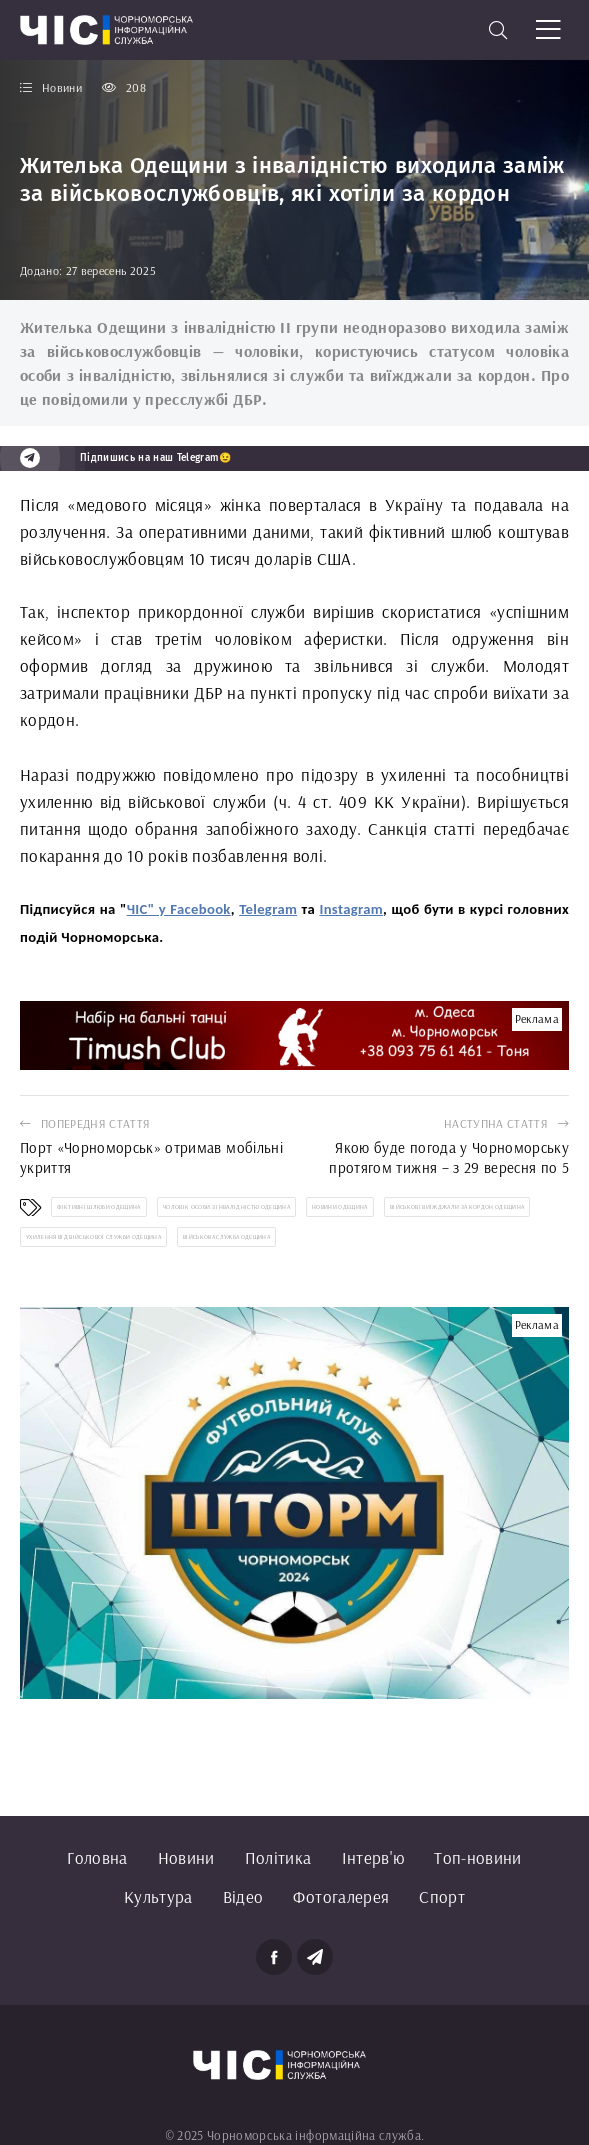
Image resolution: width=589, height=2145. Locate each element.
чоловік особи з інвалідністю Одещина (226, 1207)
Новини (186, 1857)
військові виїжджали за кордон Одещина (457, 1207)
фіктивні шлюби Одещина (98, 1207)
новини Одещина (340, 1207)
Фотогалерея (341, 1896)
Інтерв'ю (373, 1857)
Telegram (268, 909)
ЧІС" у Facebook (179, 909)
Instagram (351, 909)
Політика (278, 1857)
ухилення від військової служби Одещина (93, 1237)
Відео (243, 1896)
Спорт (442, 1896)
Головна (97, 1857)
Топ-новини (477, 1857)
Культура (158, 1896)
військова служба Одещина (226, 1237)
